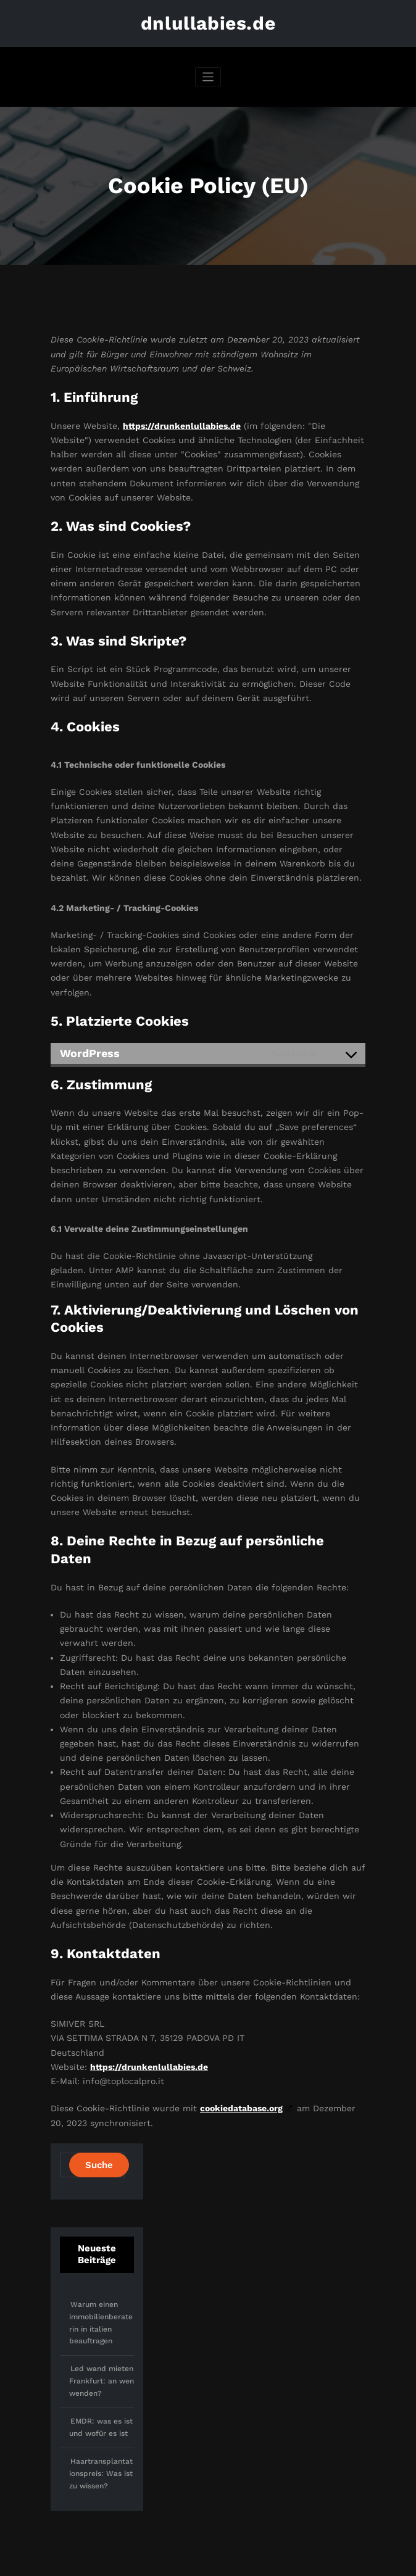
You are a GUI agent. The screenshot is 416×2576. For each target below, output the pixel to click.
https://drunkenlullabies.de (182, 426)
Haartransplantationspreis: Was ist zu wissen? (101, 2473)
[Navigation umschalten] (208, 76)
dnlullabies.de (208, 23)
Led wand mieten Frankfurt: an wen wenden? (101, 2381)
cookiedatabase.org (241, 2108)
